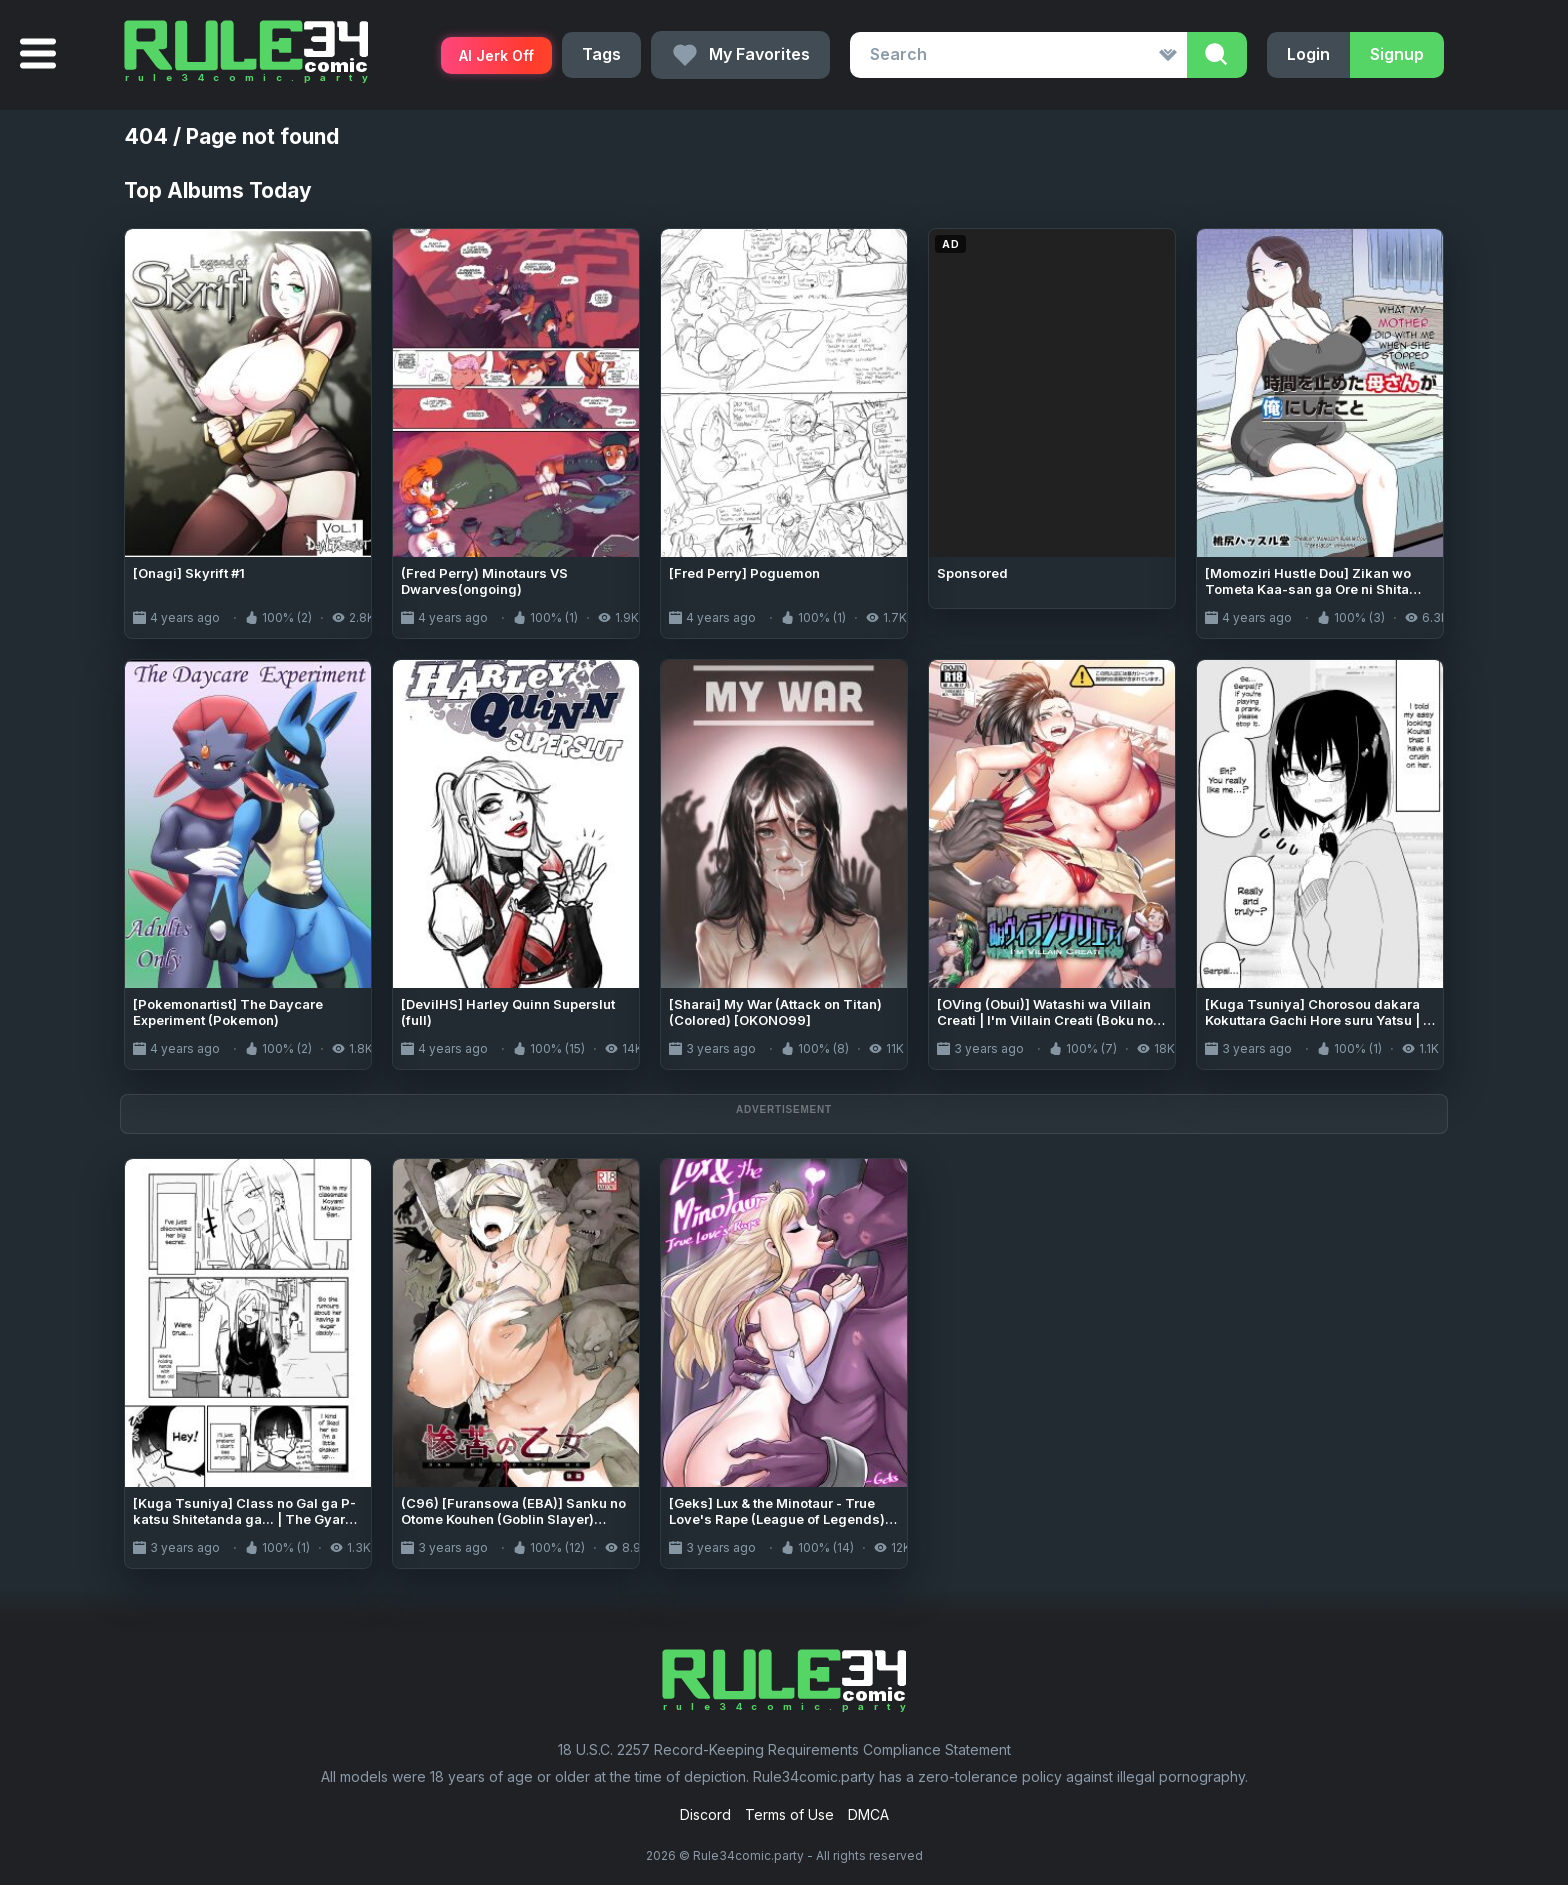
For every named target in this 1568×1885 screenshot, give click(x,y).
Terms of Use (789, 1814)
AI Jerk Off (496, 55)
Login (1308, 54)
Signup (1397, 54)
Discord (705, 1814)
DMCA (868, 1814)
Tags (601, 54)
